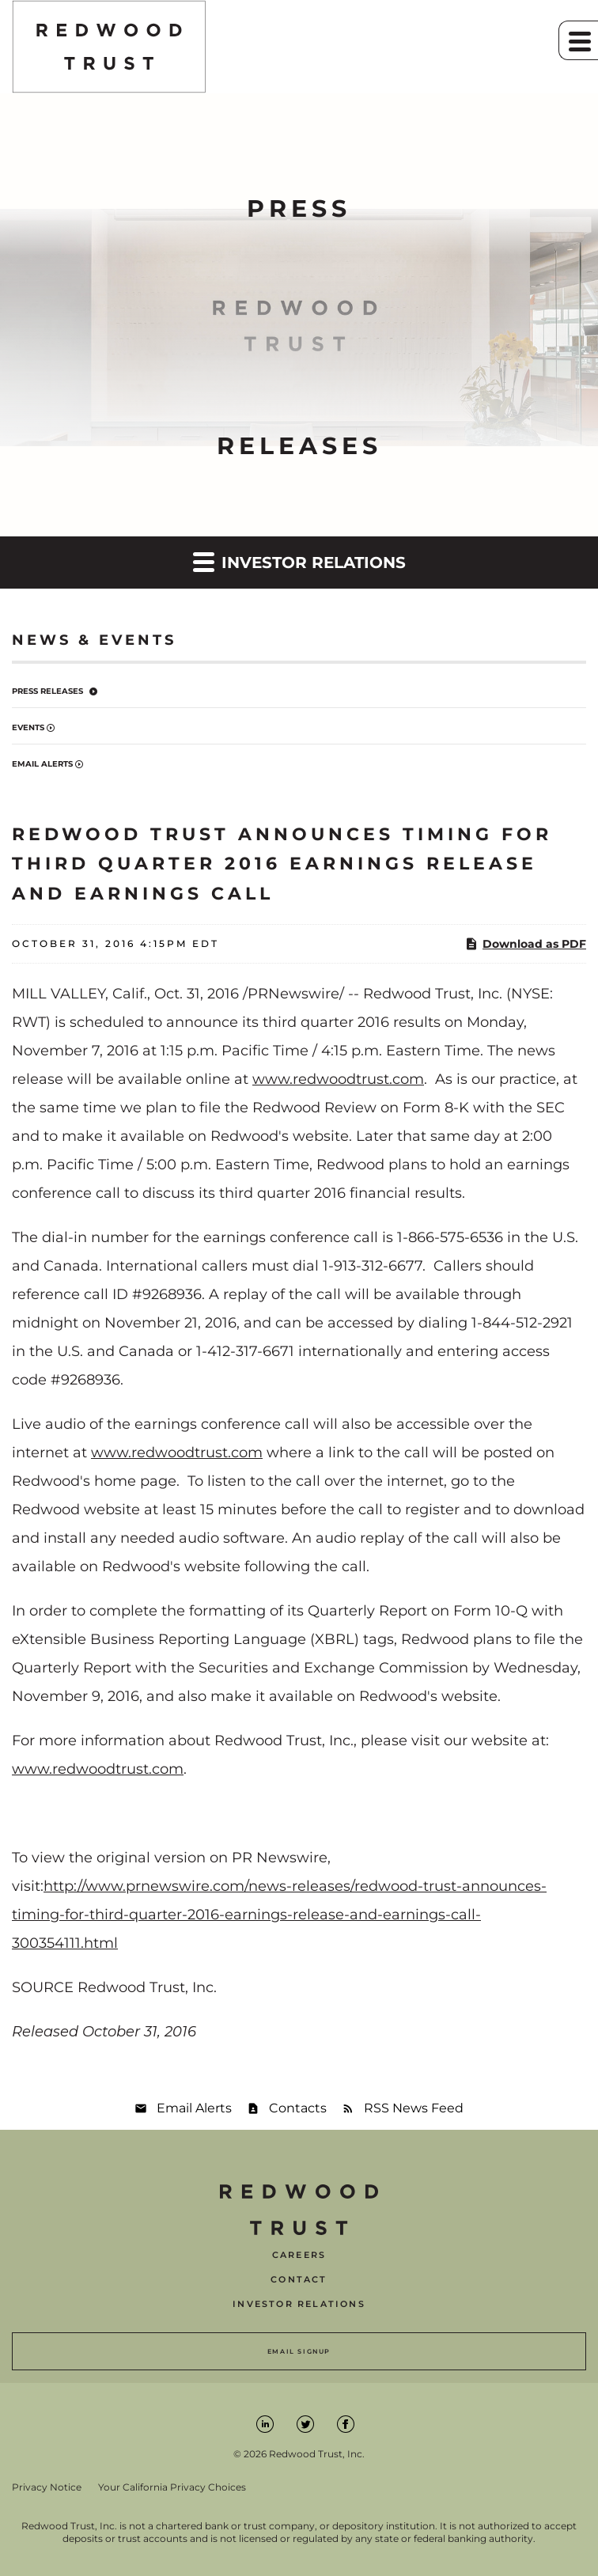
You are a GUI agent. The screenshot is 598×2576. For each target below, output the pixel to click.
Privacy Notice (46, 2487)
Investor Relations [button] (299, 561)
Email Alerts (42, 764)
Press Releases (47, 691)
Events (28, 727)
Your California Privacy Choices (172, 2487)
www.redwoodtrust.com (338, 1079)
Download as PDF (525, 944)
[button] (578, 40)
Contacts (298, 2108)
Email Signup (299, 2351)
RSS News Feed (414, 2108)
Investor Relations (299, 2304)
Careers (299, 2255)
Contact (299, 2279)
